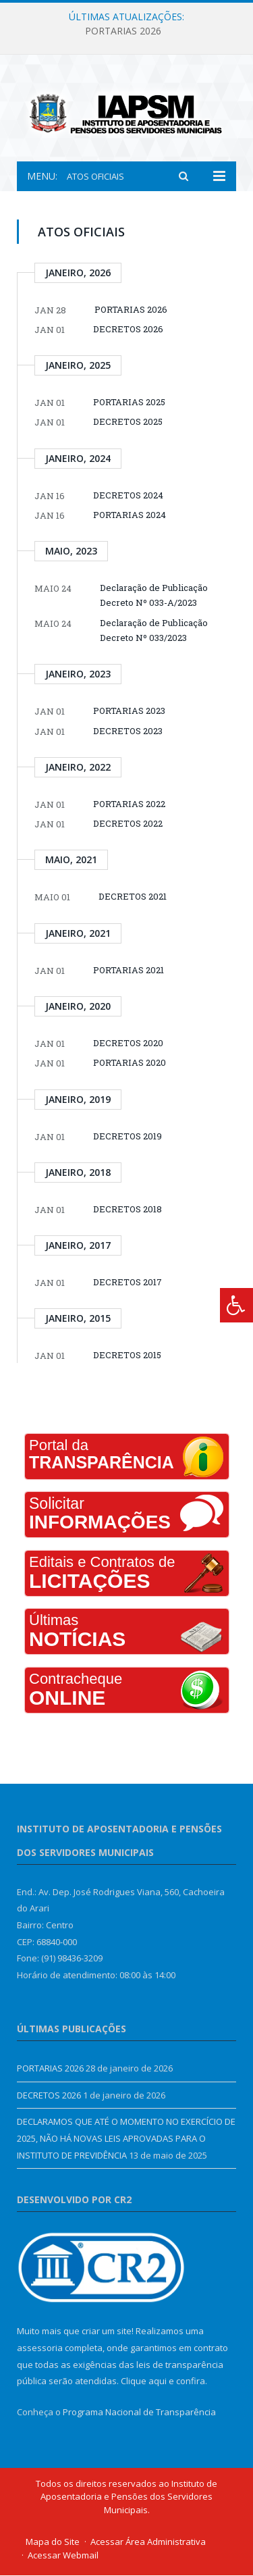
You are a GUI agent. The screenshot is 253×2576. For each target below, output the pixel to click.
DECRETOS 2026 (128, 330)
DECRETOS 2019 (127, 1137)
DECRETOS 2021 (133, 898)
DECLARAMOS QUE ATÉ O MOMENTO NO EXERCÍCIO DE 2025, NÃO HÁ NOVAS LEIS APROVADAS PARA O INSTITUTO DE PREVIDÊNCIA (126, 2139)
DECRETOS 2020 (128, 1043)
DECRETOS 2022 (128, 825)
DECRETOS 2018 (127, 1210)
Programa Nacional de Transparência (139, 2413)
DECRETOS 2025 (128, 423)
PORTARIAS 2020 (129, 1064)
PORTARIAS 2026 (123, 31)
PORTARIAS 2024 (129, 515)
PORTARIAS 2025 (129, 402)
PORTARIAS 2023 (129, 712)
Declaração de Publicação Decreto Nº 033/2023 (154, 630)
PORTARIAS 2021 (128, 970)
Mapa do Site (53, 2543)
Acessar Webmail (63, 2556)
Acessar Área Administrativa (148, 2543)
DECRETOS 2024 (128, 496)
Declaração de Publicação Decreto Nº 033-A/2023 (154, 596)
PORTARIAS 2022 (129, 804)
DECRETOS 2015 (127, 1356)
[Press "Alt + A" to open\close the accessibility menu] (236, 1305)
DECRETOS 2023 (128, 731)
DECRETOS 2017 (127, 1283)
